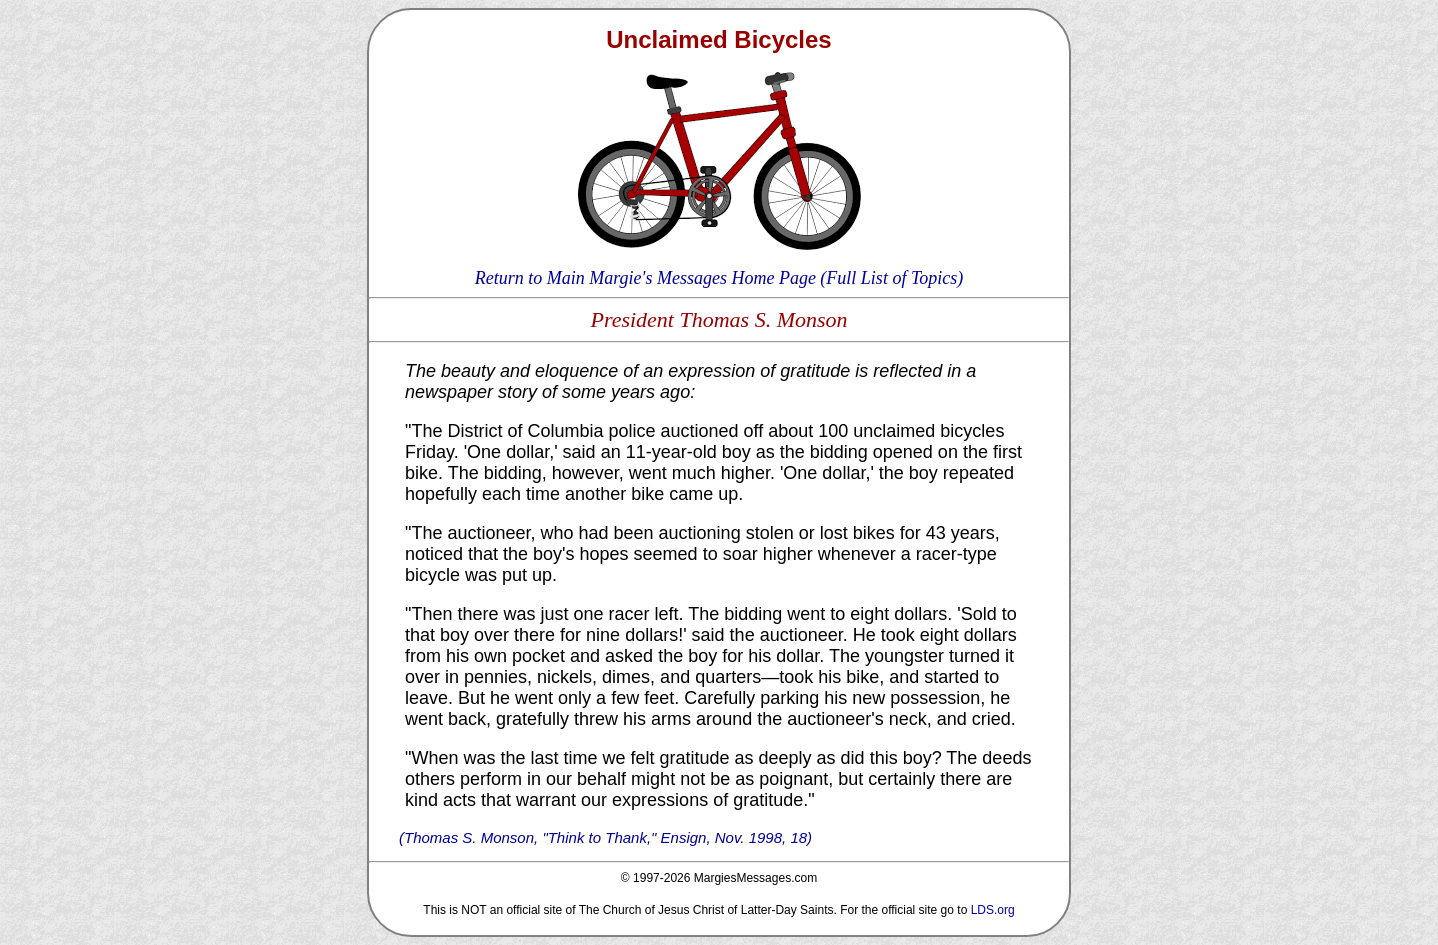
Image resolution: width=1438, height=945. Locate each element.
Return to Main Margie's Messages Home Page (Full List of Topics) (719, 278)
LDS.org (993, 910)
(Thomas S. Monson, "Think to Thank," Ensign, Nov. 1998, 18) (605, 837)
